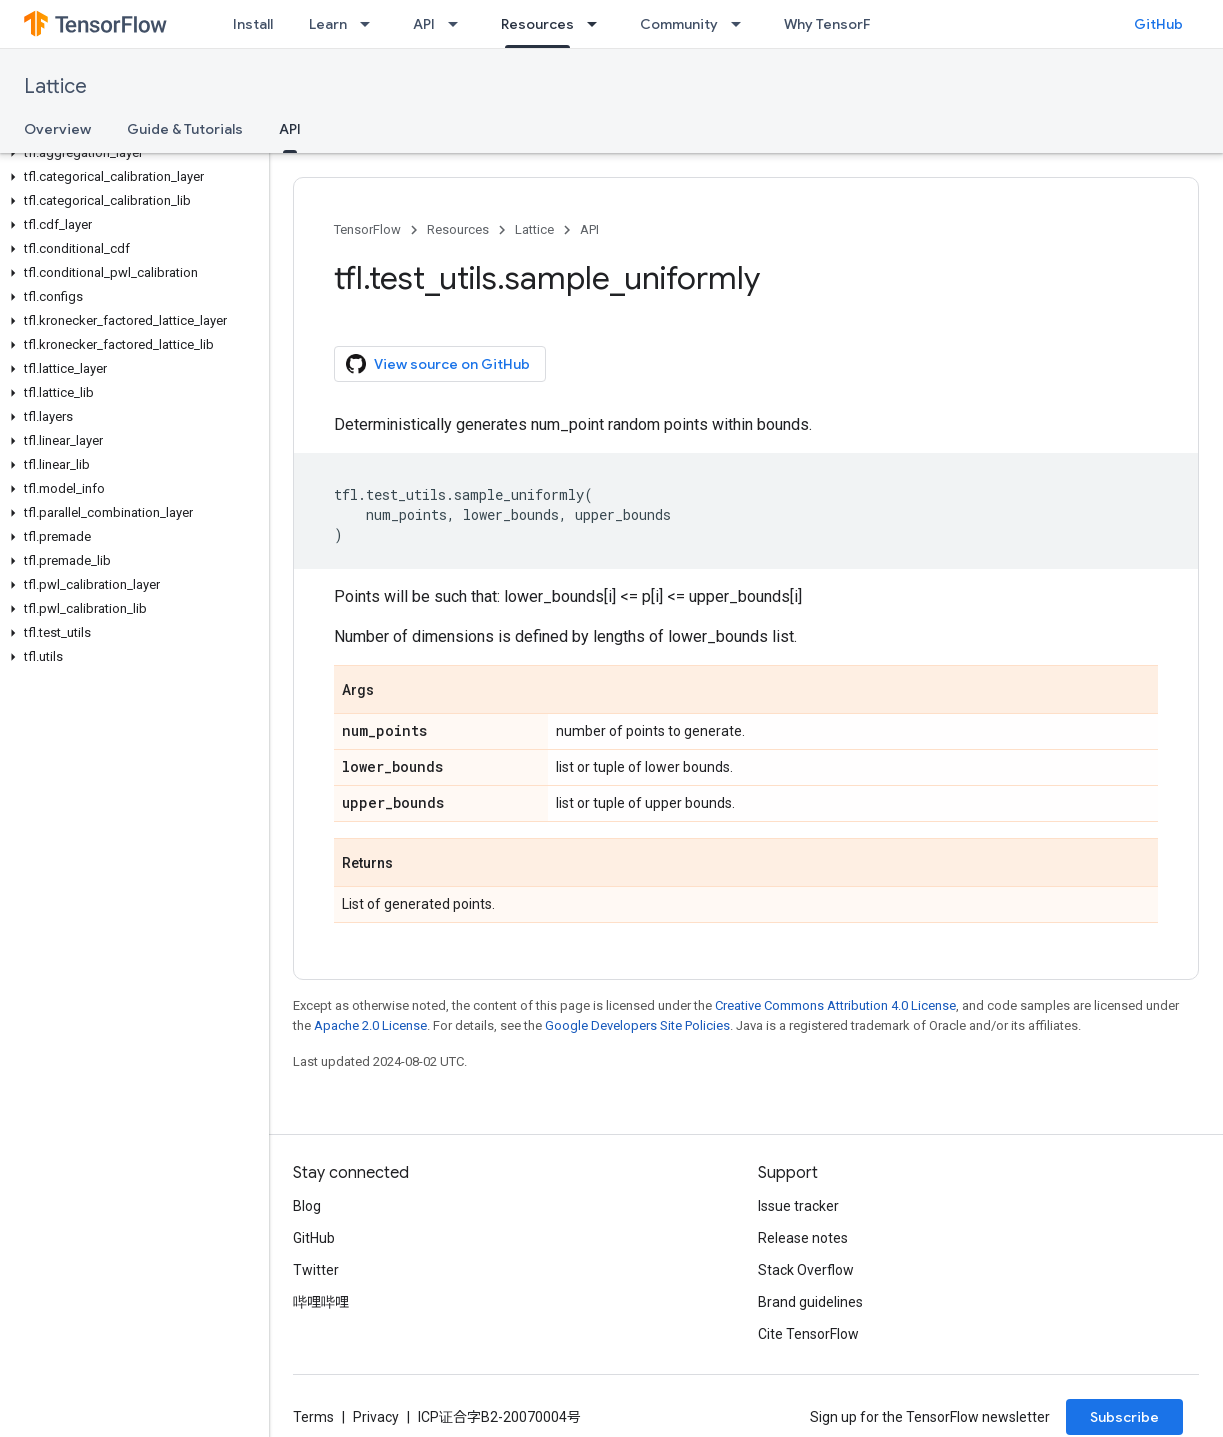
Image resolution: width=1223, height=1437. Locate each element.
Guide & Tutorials (185, 129)
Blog (307, 1206)
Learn (328, 24)
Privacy (376, 1417)
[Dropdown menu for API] (459, 24)
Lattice (55, 86)
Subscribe (1124, 1417)
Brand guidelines (810, 1302)
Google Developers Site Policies (637, 1025)
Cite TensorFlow (808, 1334)
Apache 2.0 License (370, 1025)
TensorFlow (367, 229)
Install (253, 24)
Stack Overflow (806, 1270)
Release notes (803, 1238)
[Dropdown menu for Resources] (598, 24)
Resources (458, 229)
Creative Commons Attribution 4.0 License (835, 1005)
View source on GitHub (438, 364)
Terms (313, 1417)
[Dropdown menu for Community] (742, 24)
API (424, 24)
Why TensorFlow (838, 24)
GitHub (1158, 24)
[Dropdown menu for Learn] (371, 24)
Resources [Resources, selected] (537, 24)
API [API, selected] (290, 129)
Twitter (316, 1270)
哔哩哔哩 (321, 1302)
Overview (57, 129)
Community (679, 24)
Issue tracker (798, 1206)
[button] (130, 153)
